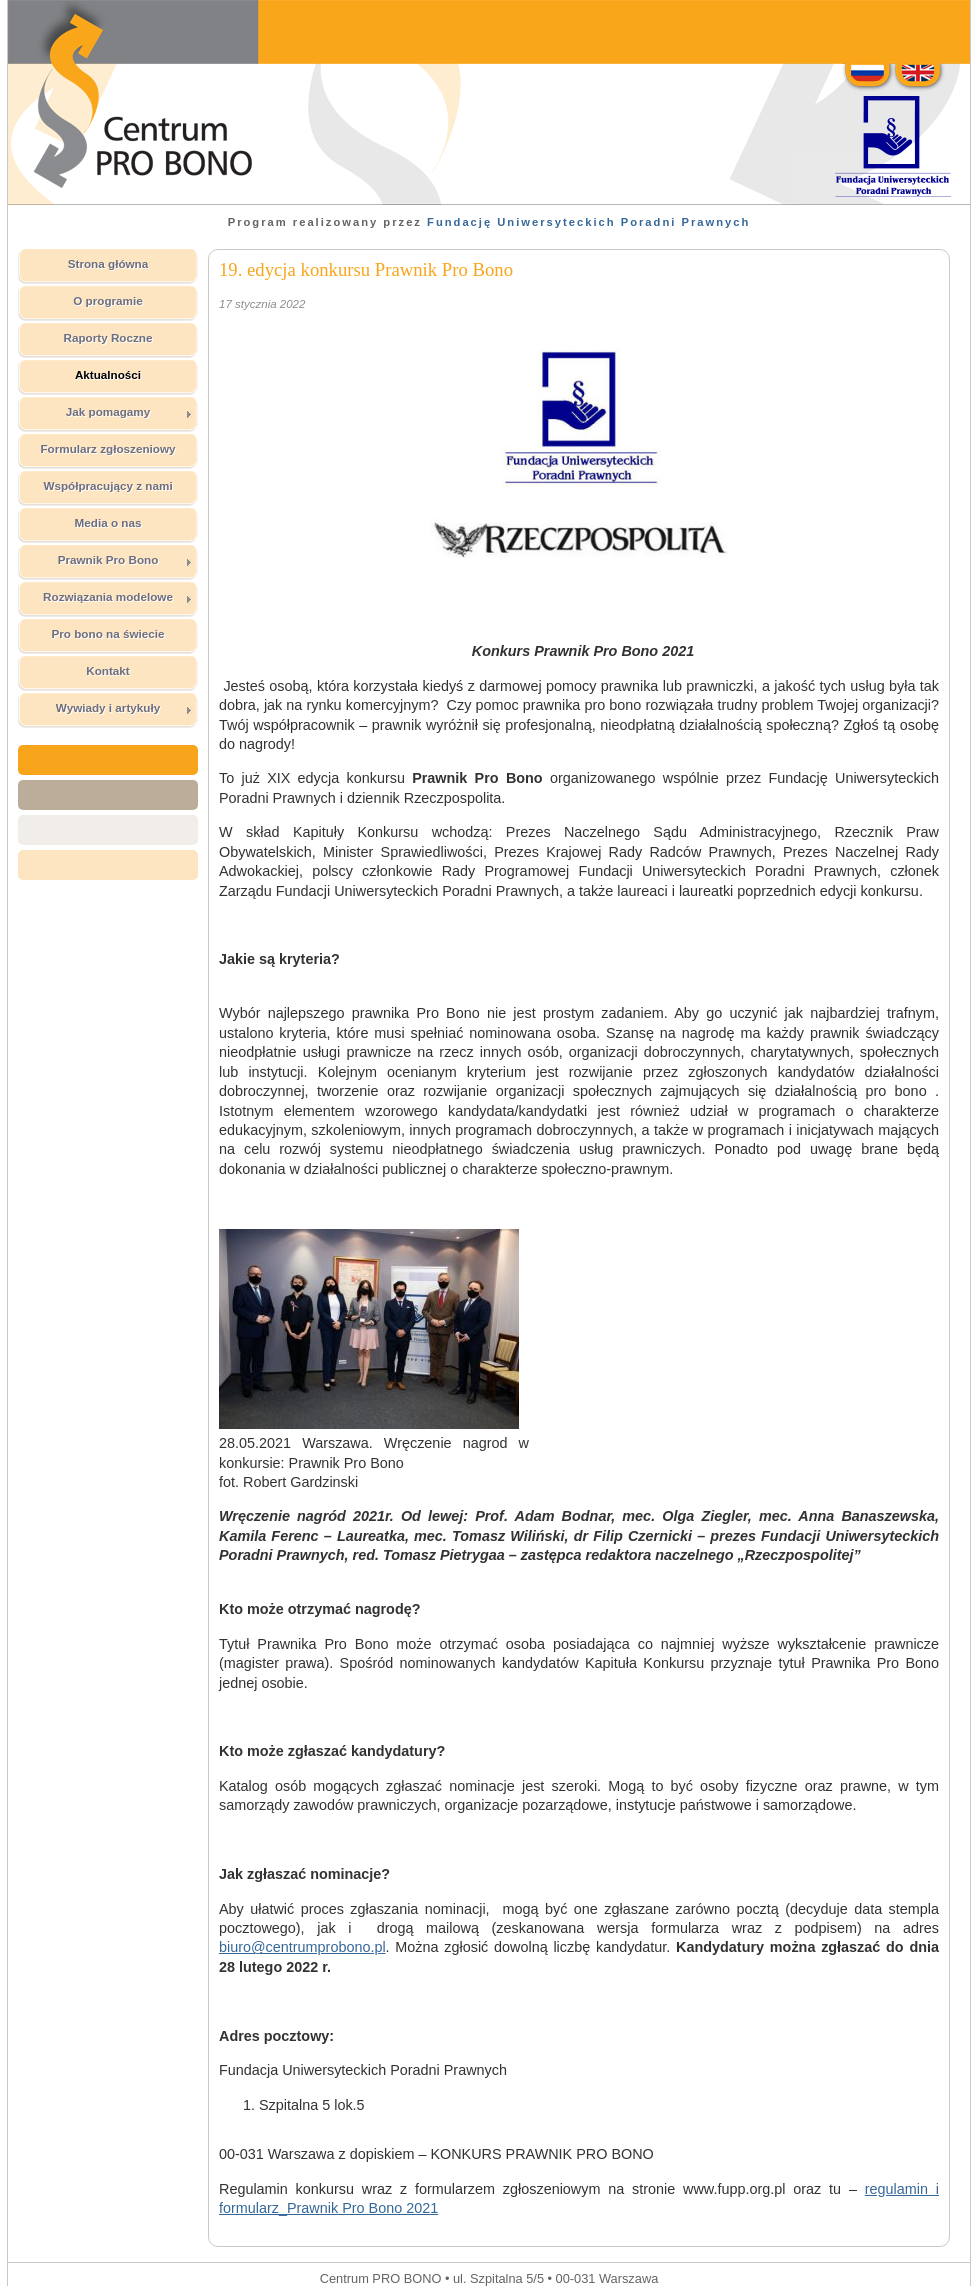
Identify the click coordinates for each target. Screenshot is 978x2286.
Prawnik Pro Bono (125, 560)
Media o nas (108, 522)
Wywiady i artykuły (124, 708)
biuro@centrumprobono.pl (302, 1947)
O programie (108, 300)
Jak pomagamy (129, 412)
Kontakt (108, 670)
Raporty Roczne (108, 337)
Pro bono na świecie (107, 633)
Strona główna (108, 263)
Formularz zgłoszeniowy (107, 448)
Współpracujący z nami (107, 485)
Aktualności (108, 374)
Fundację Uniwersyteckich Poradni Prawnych (588, 222)
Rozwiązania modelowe (118, 597)
